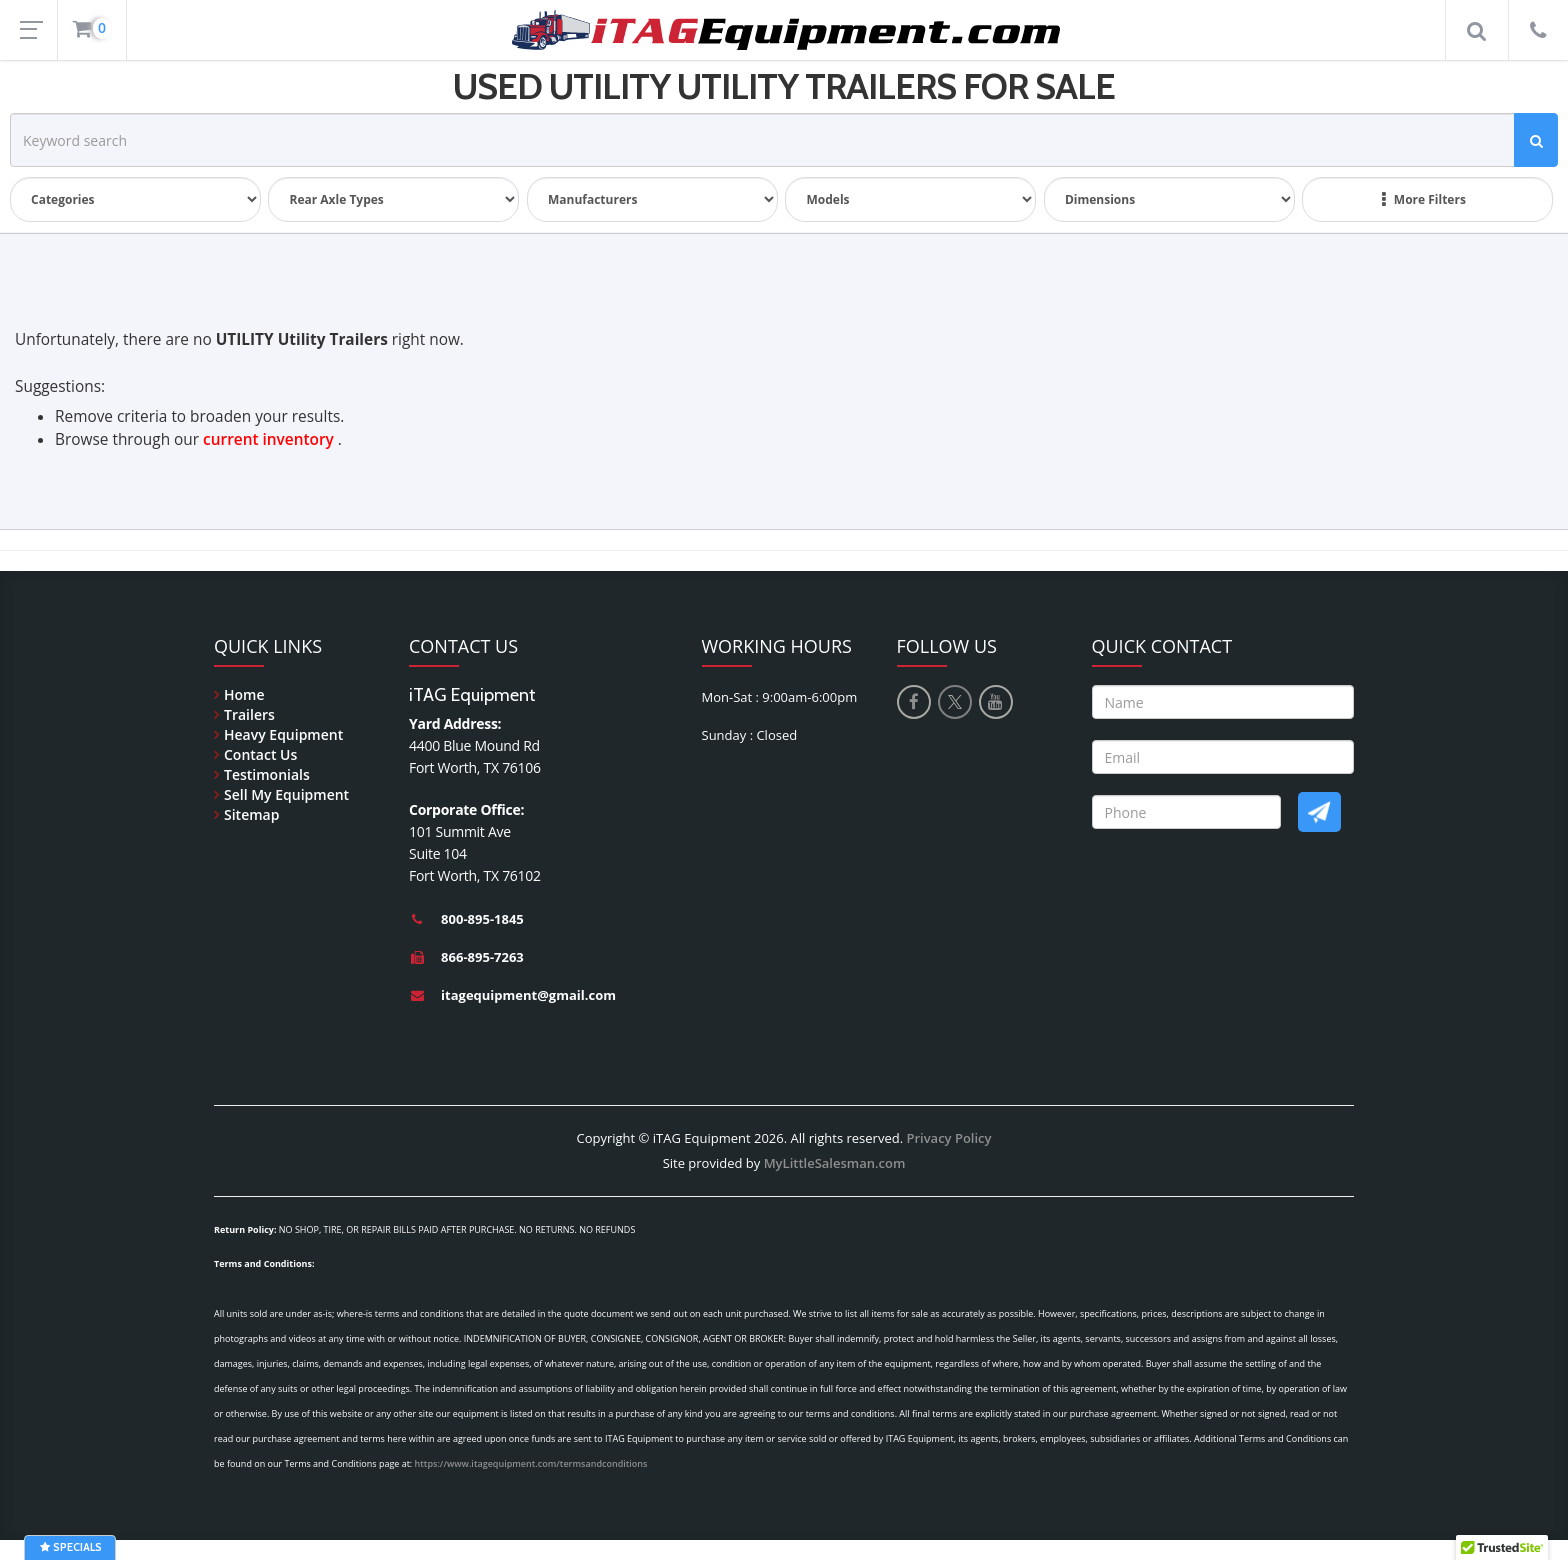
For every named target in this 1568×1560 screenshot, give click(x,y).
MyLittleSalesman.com (835, 1163)
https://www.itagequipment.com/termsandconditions (531, 1463)
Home (244, 694)
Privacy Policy (948, 1138)
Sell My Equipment (286, 794)
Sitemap (251, 814)
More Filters (1424, 200)
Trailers (249, 714)
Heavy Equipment (283, 734)
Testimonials (267, 774)
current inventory (268, 439)
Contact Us (260, 754)
